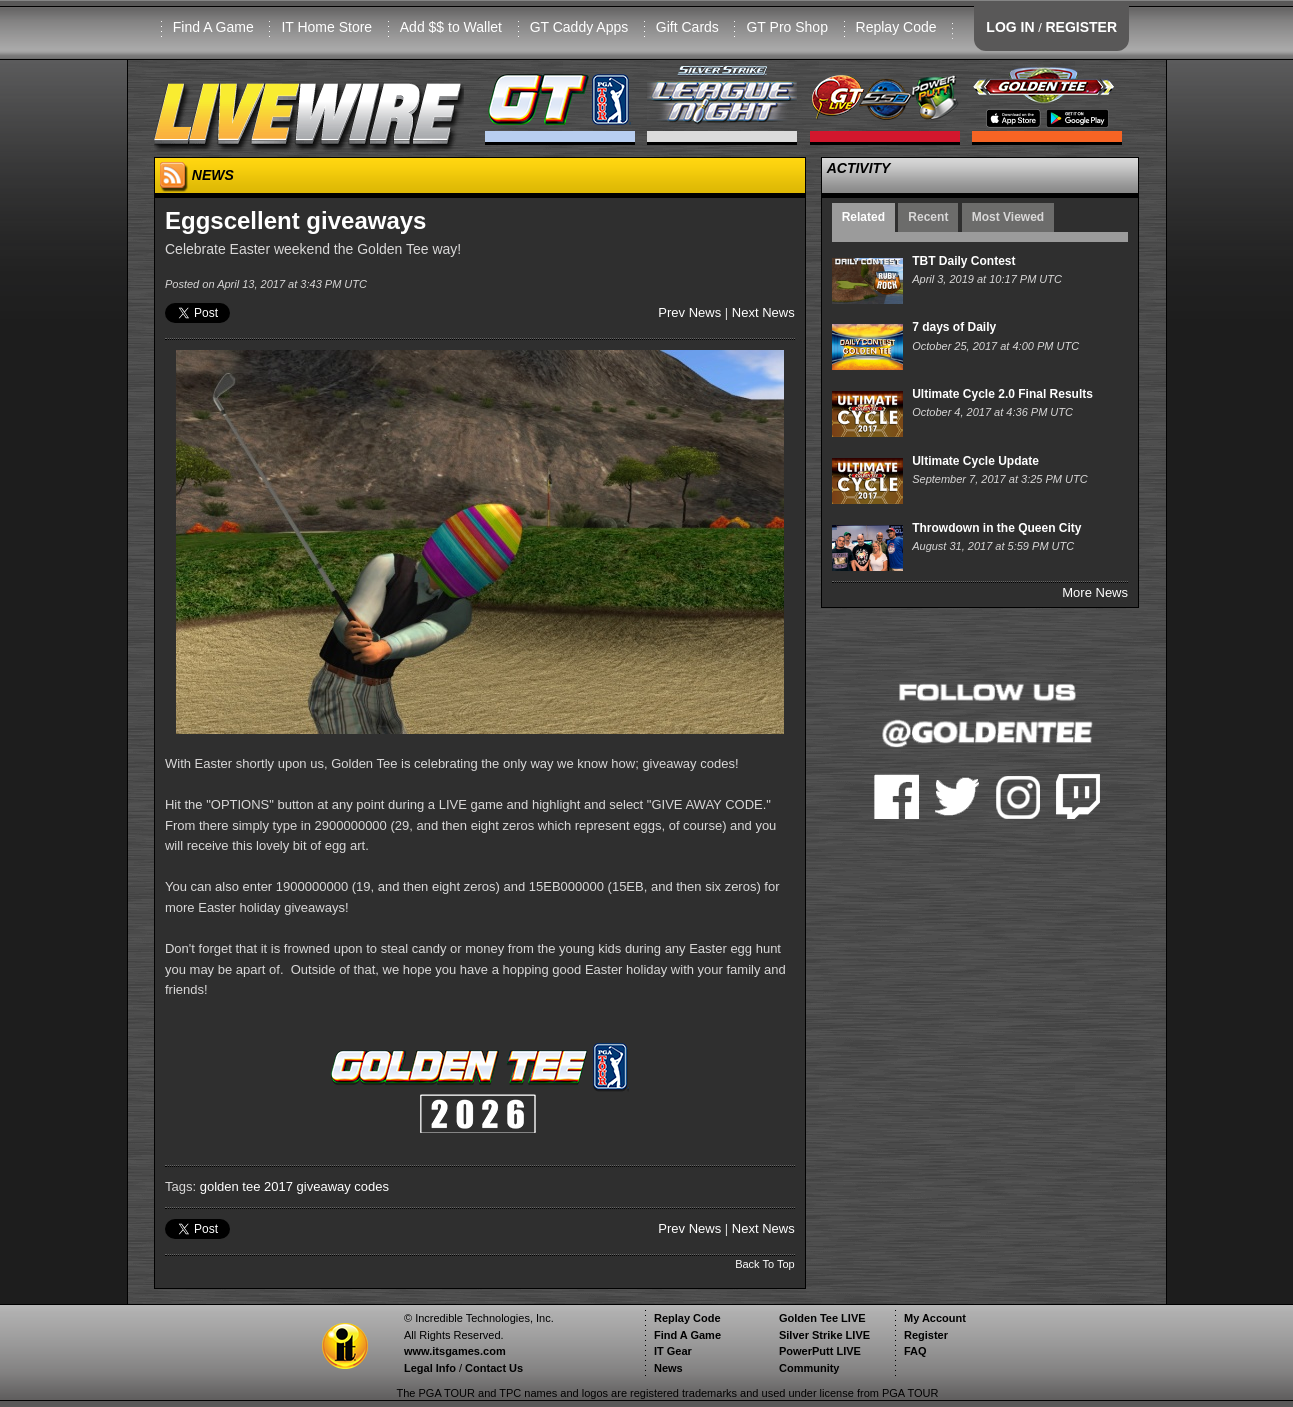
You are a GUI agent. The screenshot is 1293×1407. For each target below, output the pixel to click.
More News (1095, 592)
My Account (935, 1318)
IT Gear (673, 1351)
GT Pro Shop (786, 27)
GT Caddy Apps (579, 27)
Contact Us (494, 1368)
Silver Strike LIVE (824, 1335)
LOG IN (1010, 27)
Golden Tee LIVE (822, 1318)
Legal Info (430, 1368)
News (668, 1368)
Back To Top (765, 1264)
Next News (763, 312)
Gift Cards (687, 27)
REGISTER (1081, 27)
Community (809, 1368)
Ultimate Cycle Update (975, 461)
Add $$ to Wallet (451, 27)
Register (926, 1335)
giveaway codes (343, 1186)
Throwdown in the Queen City (996, 528)
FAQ (915, 1351)
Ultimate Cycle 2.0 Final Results (1002, 394)
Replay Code (896, 27)
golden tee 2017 (246, 1186)
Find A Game (213, 27)
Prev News (689, 312)
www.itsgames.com (455, 1351)
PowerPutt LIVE (820, 1351)
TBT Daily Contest (963, 261)
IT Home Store (326, 27)
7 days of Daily (954, 327)
